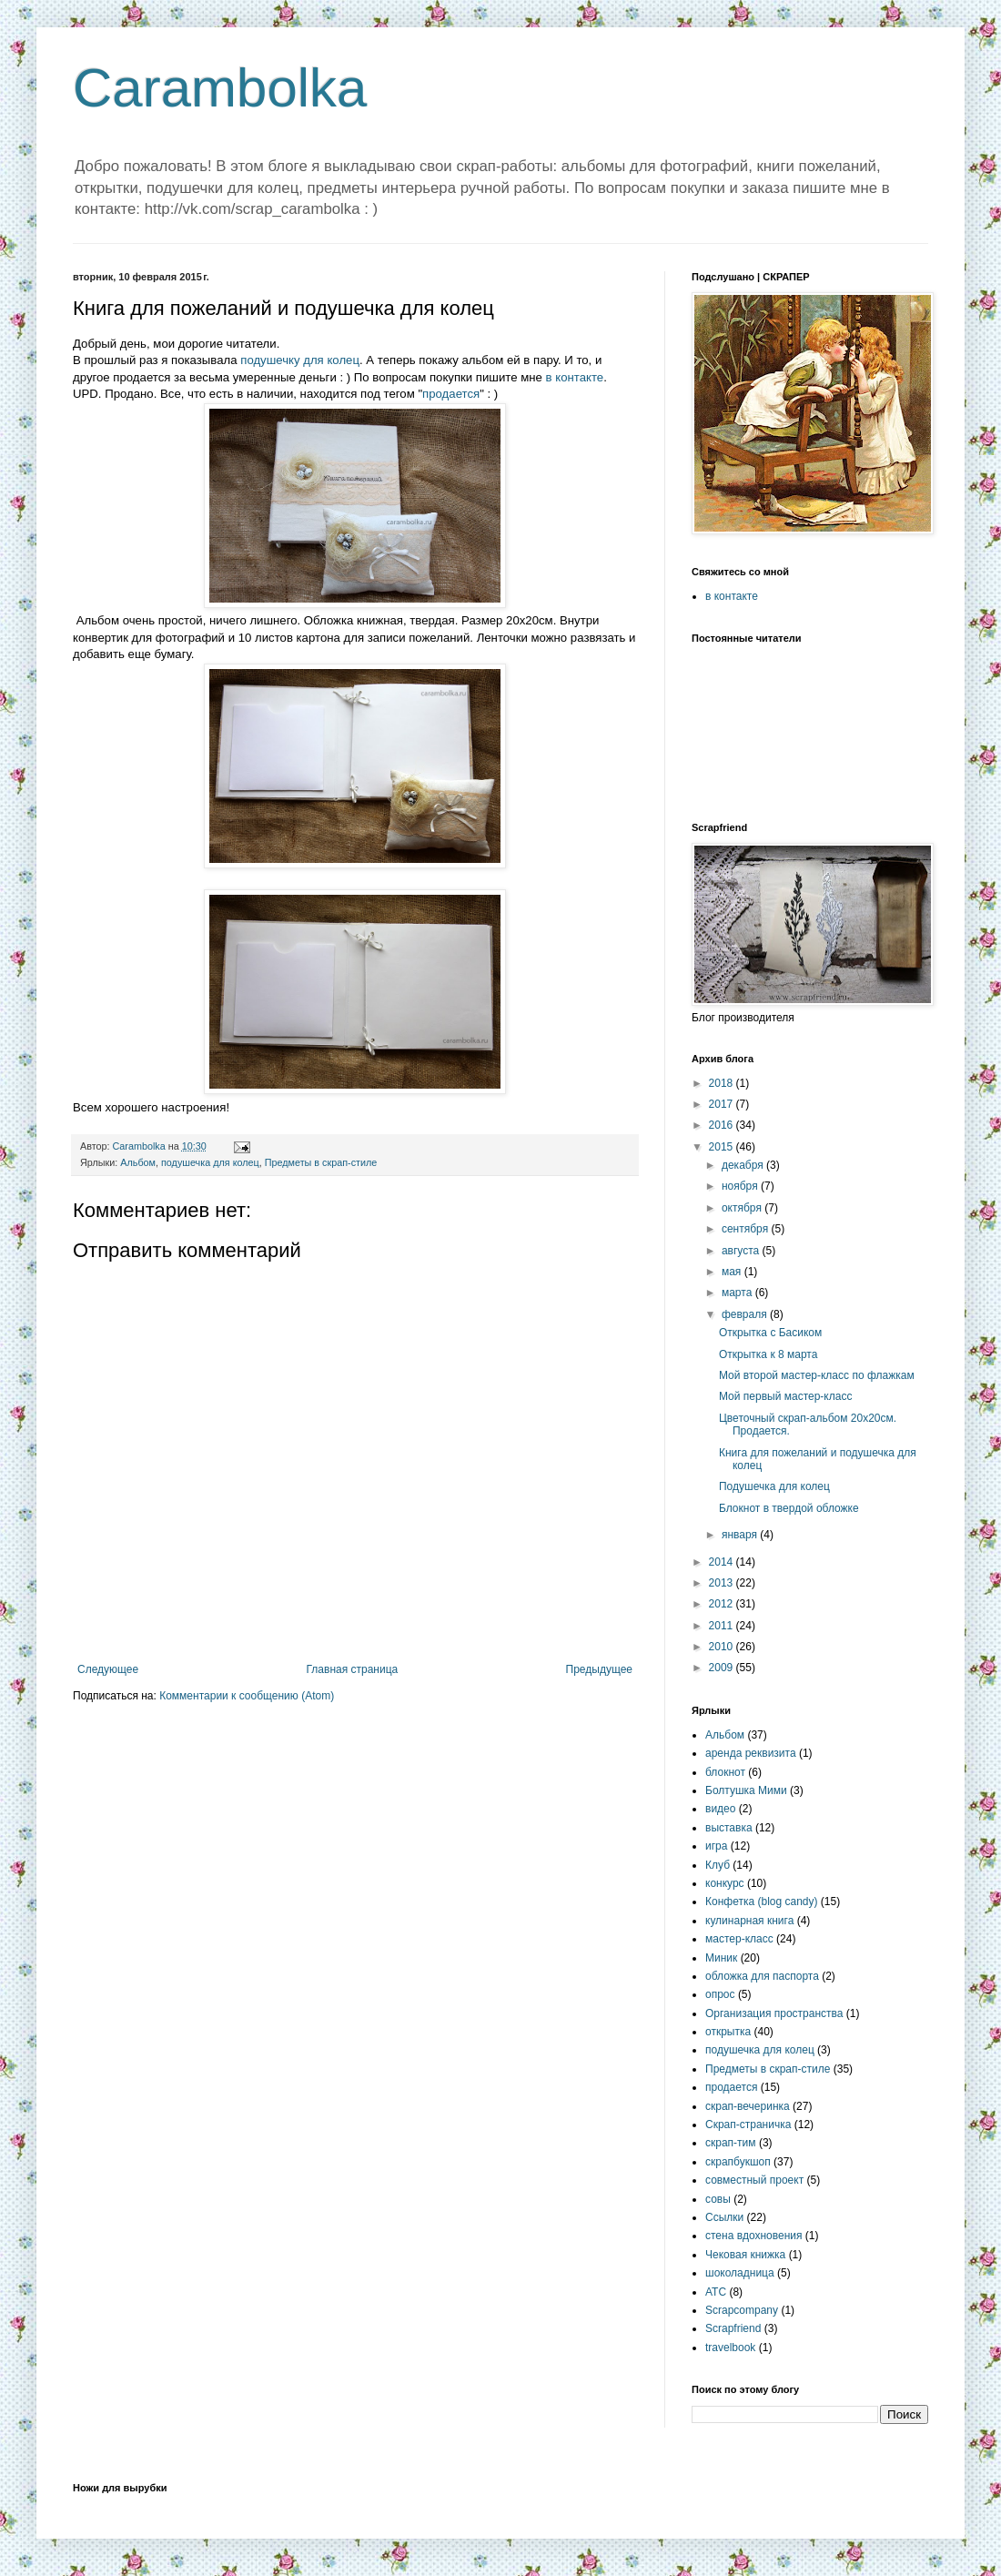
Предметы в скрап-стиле (321, 1162)
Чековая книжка (745, 2254)
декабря (744, 1165)
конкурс (724, 1883)
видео (720, 1808)
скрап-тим (730, 2142)
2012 (722, 1603)
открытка (728, 2031)
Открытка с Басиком (770, 1332)
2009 (722, 1667)
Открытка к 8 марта (768, 1354)
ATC (715, 2292)
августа (742, 1250)
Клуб (717, 1865)
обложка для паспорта (762, 1976)
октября (743, 1208)
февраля (746, 1314)
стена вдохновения (754, 2235)
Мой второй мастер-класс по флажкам (817, 1375)
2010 (722, 1646)
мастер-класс (739, 1938)
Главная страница (353, 1669)
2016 (722, 1125)
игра (716, 1846)
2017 (722, 1104)
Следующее (107, 1669)
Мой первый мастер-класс (785, 1396)
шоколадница (739, 2273)
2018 (722, 1083)
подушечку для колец (299, 360)
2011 (722, 1625)
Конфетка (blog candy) (761, 1901)
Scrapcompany (741, 2310)
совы (718, 2199)
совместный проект (754, 2180)
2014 (722, 1562)
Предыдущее (599, 1669)
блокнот (725, 1772)
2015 (722, 1147)
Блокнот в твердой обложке (789, 1508)
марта (738, 1292)
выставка (729, 1827)
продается (451, 394)
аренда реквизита (750, 1753)
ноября (741, 1186)
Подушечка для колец (774, 1486)
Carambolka (220, 87)
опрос (720, 1994)
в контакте (575, 377)
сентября (747, 1228)
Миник (721, 1958)
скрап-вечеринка (747, 2106)
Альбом (138, 1162)
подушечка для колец (210, 1162)
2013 (722, 1583)
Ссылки (724, 2217)
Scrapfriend (733, 2328)
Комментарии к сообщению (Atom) (246, 1695)
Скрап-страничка (748, 2124)
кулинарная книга (749, 1920)
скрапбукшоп (738, 2161)
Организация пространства (774, 2013)
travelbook (730, 2347)
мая (733, 1271)
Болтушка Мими (746, 1790)
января (741, 1534)
